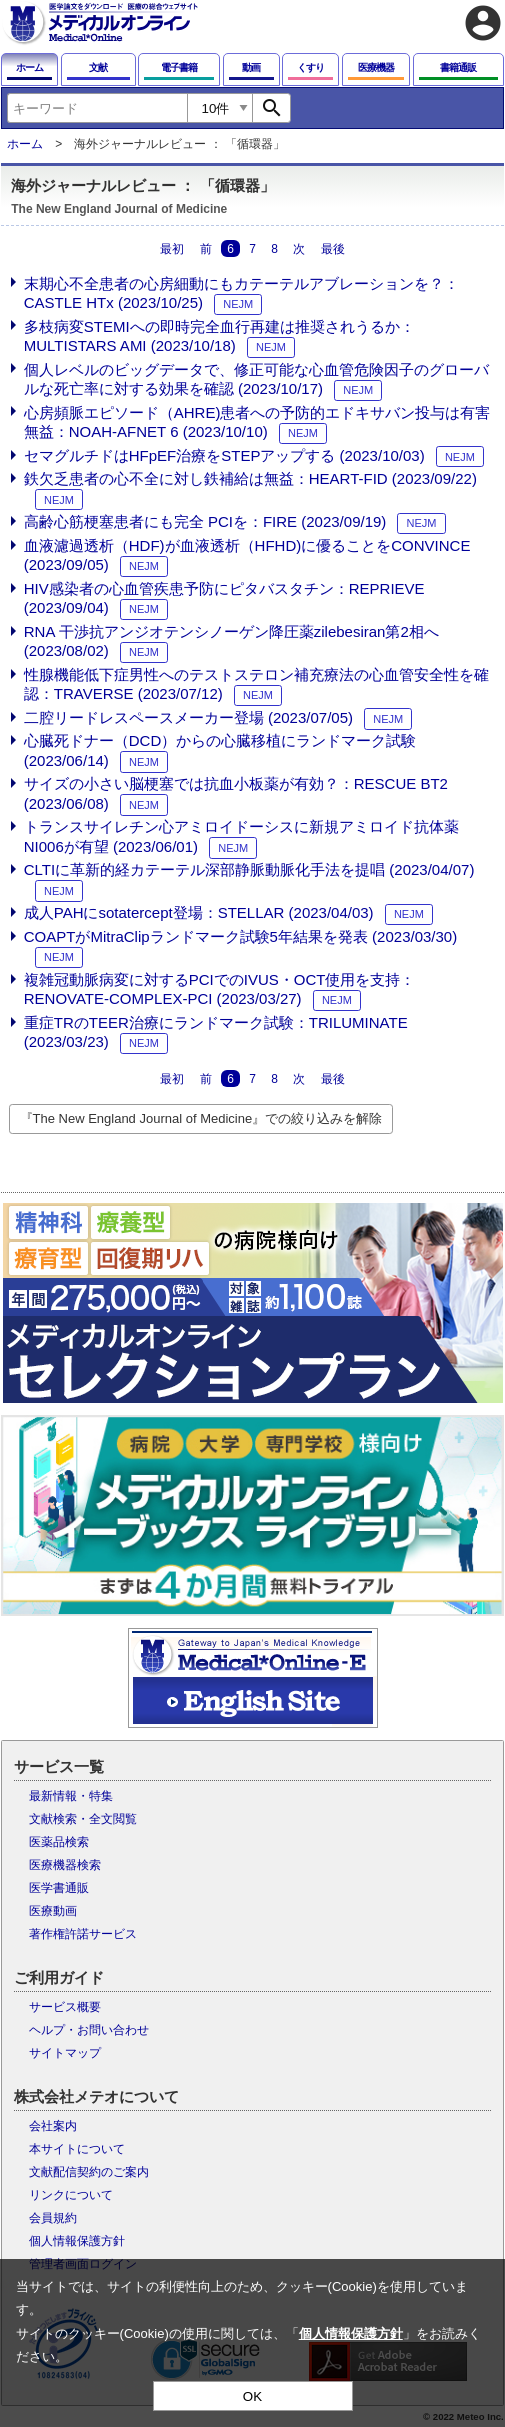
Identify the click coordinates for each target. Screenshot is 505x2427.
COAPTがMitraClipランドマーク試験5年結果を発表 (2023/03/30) (240, 936)
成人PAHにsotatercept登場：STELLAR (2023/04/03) (199, 912)
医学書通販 (59, 1888)
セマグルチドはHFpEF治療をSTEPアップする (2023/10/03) (224, 455)
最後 (333, 248)
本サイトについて (77, 2149)
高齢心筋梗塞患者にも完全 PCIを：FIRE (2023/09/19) (205, 521)
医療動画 (53, 1911)
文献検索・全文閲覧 (83, 1819)
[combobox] (97, 108)
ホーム (25, 144)
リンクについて (71, 2195)
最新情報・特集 (71, 1796)
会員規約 (53, 2218)
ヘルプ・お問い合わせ (89, 2030)
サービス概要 (65, 2007)
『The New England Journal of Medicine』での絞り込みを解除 (201, 1118)
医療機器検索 (65, 1865)
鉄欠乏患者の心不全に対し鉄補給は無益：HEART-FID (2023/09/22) (250, 478)
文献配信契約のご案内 (89, 2172)
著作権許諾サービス (83, 1934)
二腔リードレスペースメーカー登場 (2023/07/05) (188, 717)
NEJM (238, 304)
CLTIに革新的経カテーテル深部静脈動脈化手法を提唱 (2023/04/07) (249, 869)
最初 (172, 248)
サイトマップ (65, 2053)
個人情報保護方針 (77, 2241)
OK (252, 2396)
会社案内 (53, 2126)
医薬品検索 (59, 1842)
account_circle (483, 23)
